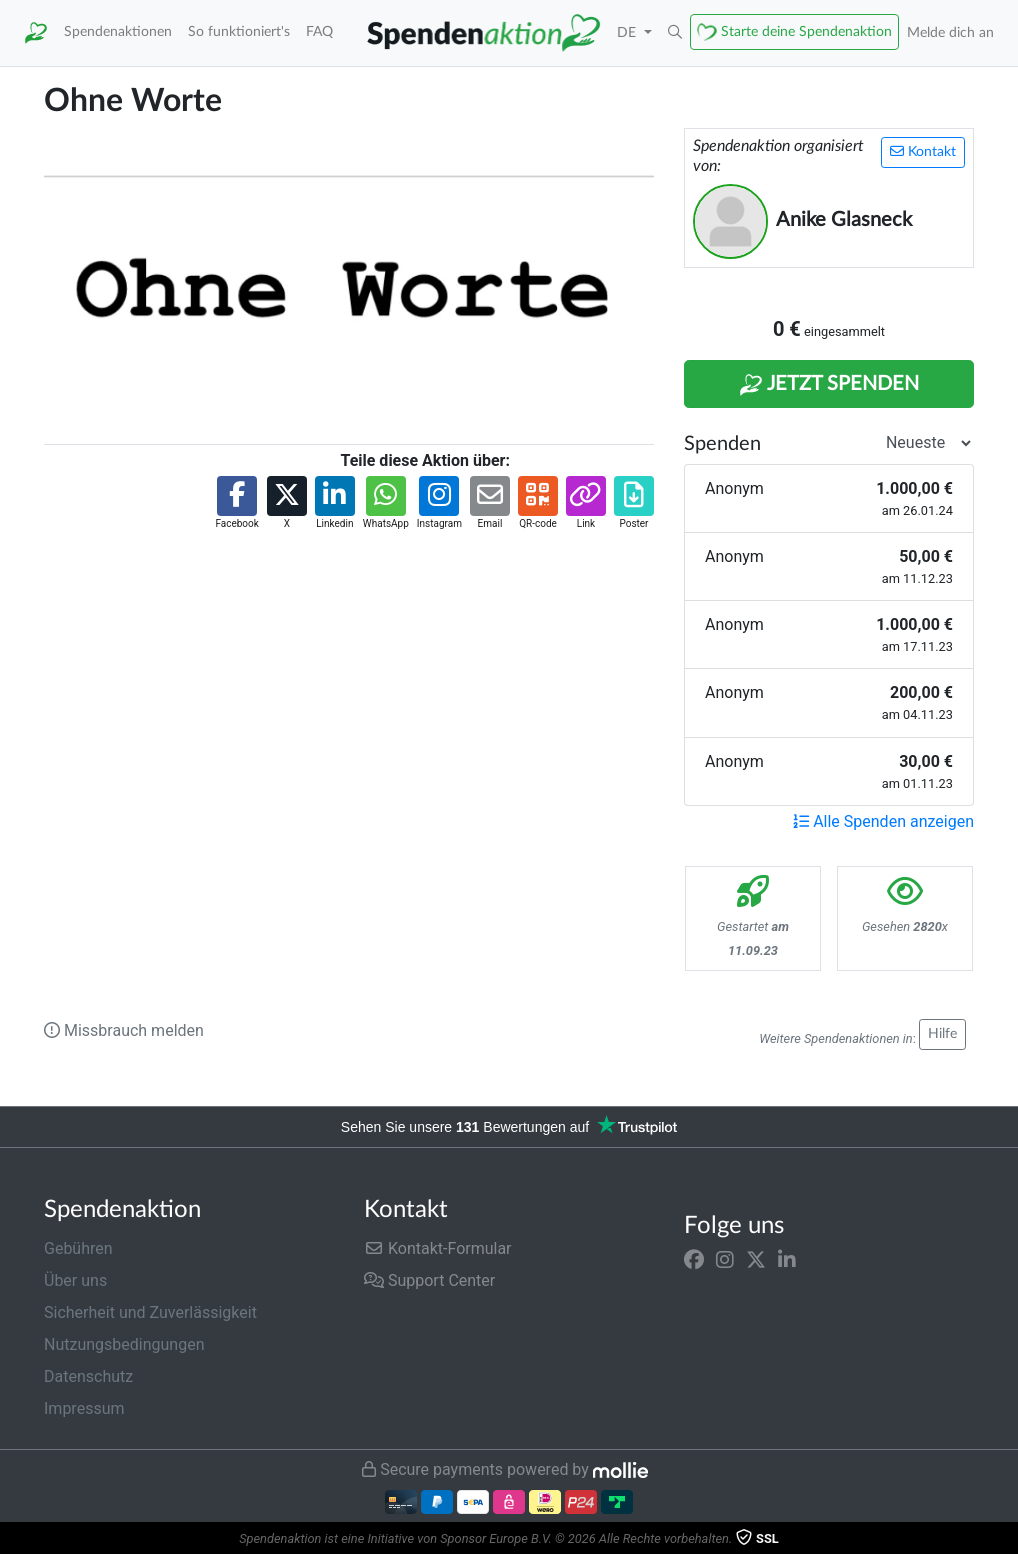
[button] (675, 33)
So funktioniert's (239, 31)
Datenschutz (88, 1376)
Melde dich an (950, 32)
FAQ (319, 31)
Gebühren (78, 1248)
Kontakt (923, 151)
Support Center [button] (429, 1280)
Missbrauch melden (124, 1030)
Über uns (75, 1280)
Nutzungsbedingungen (124, 1344)
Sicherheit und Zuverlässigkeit (150, 1312)
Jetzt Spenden (829, 385)
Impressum (84, 1408)
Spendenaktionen (118, 31)
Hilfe (942, 1034)
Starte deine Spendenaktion (806, 31)
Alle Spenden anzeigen (883, 821)
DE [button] (628, 32)
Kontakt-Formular (438, 1248)
